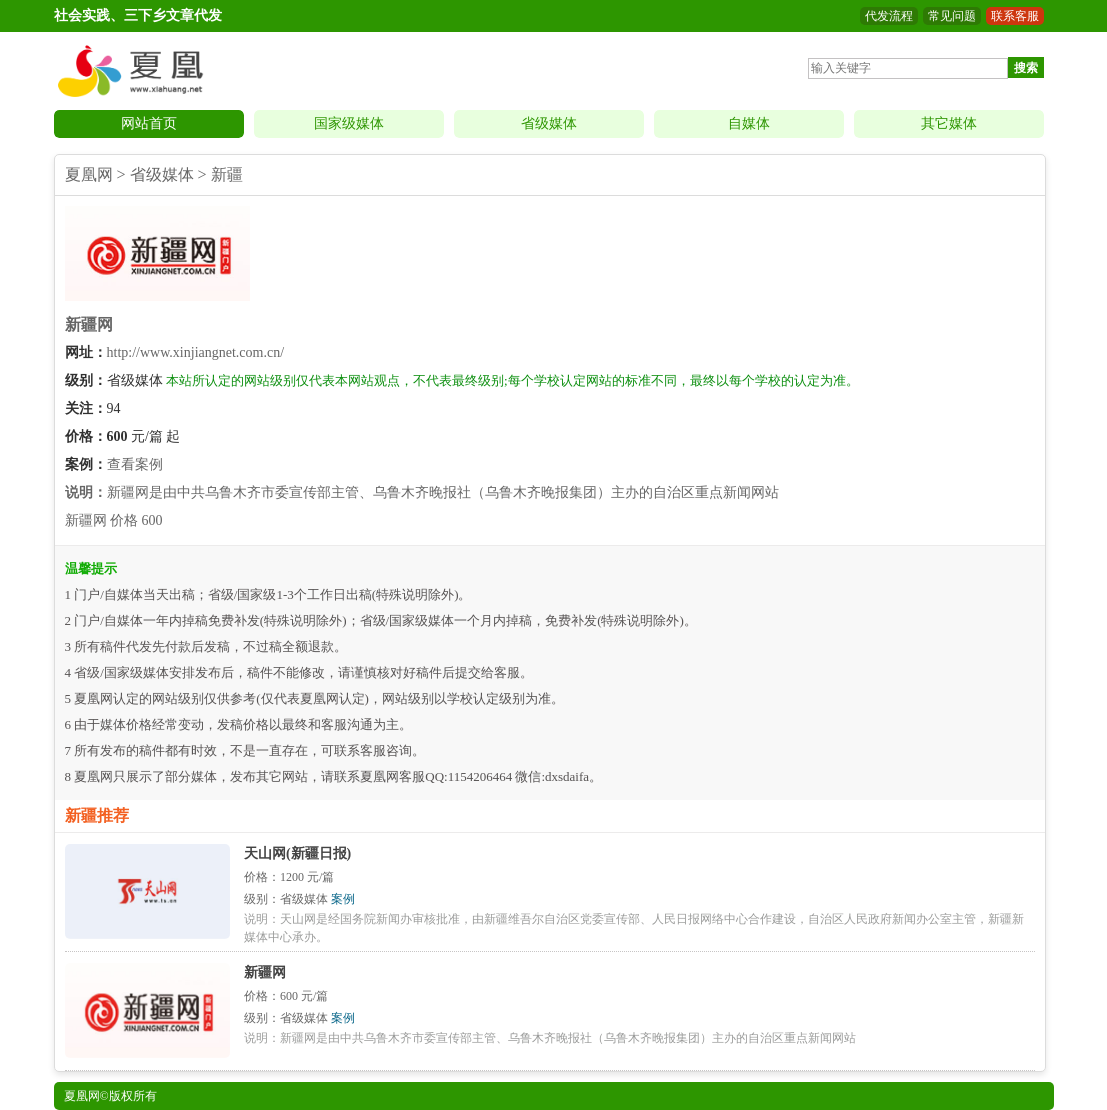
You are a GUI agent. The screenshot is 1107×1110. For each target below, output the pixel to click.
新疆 (227, 174)
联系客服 (1015, 16)
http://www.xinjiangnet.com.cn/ (196, 352)
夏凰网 (89, 174)
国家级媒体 (349, 123)
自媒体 (749, 123)
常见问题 (952, 16)
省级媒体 (549, 123)
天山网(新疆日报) (297, 853)
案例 (343, 899)
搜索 (1026, 68)
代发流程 (889, 16)
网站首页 (149, 123)
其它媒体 (949, 123)
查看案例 (135, 464)
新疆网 (89, 324)
